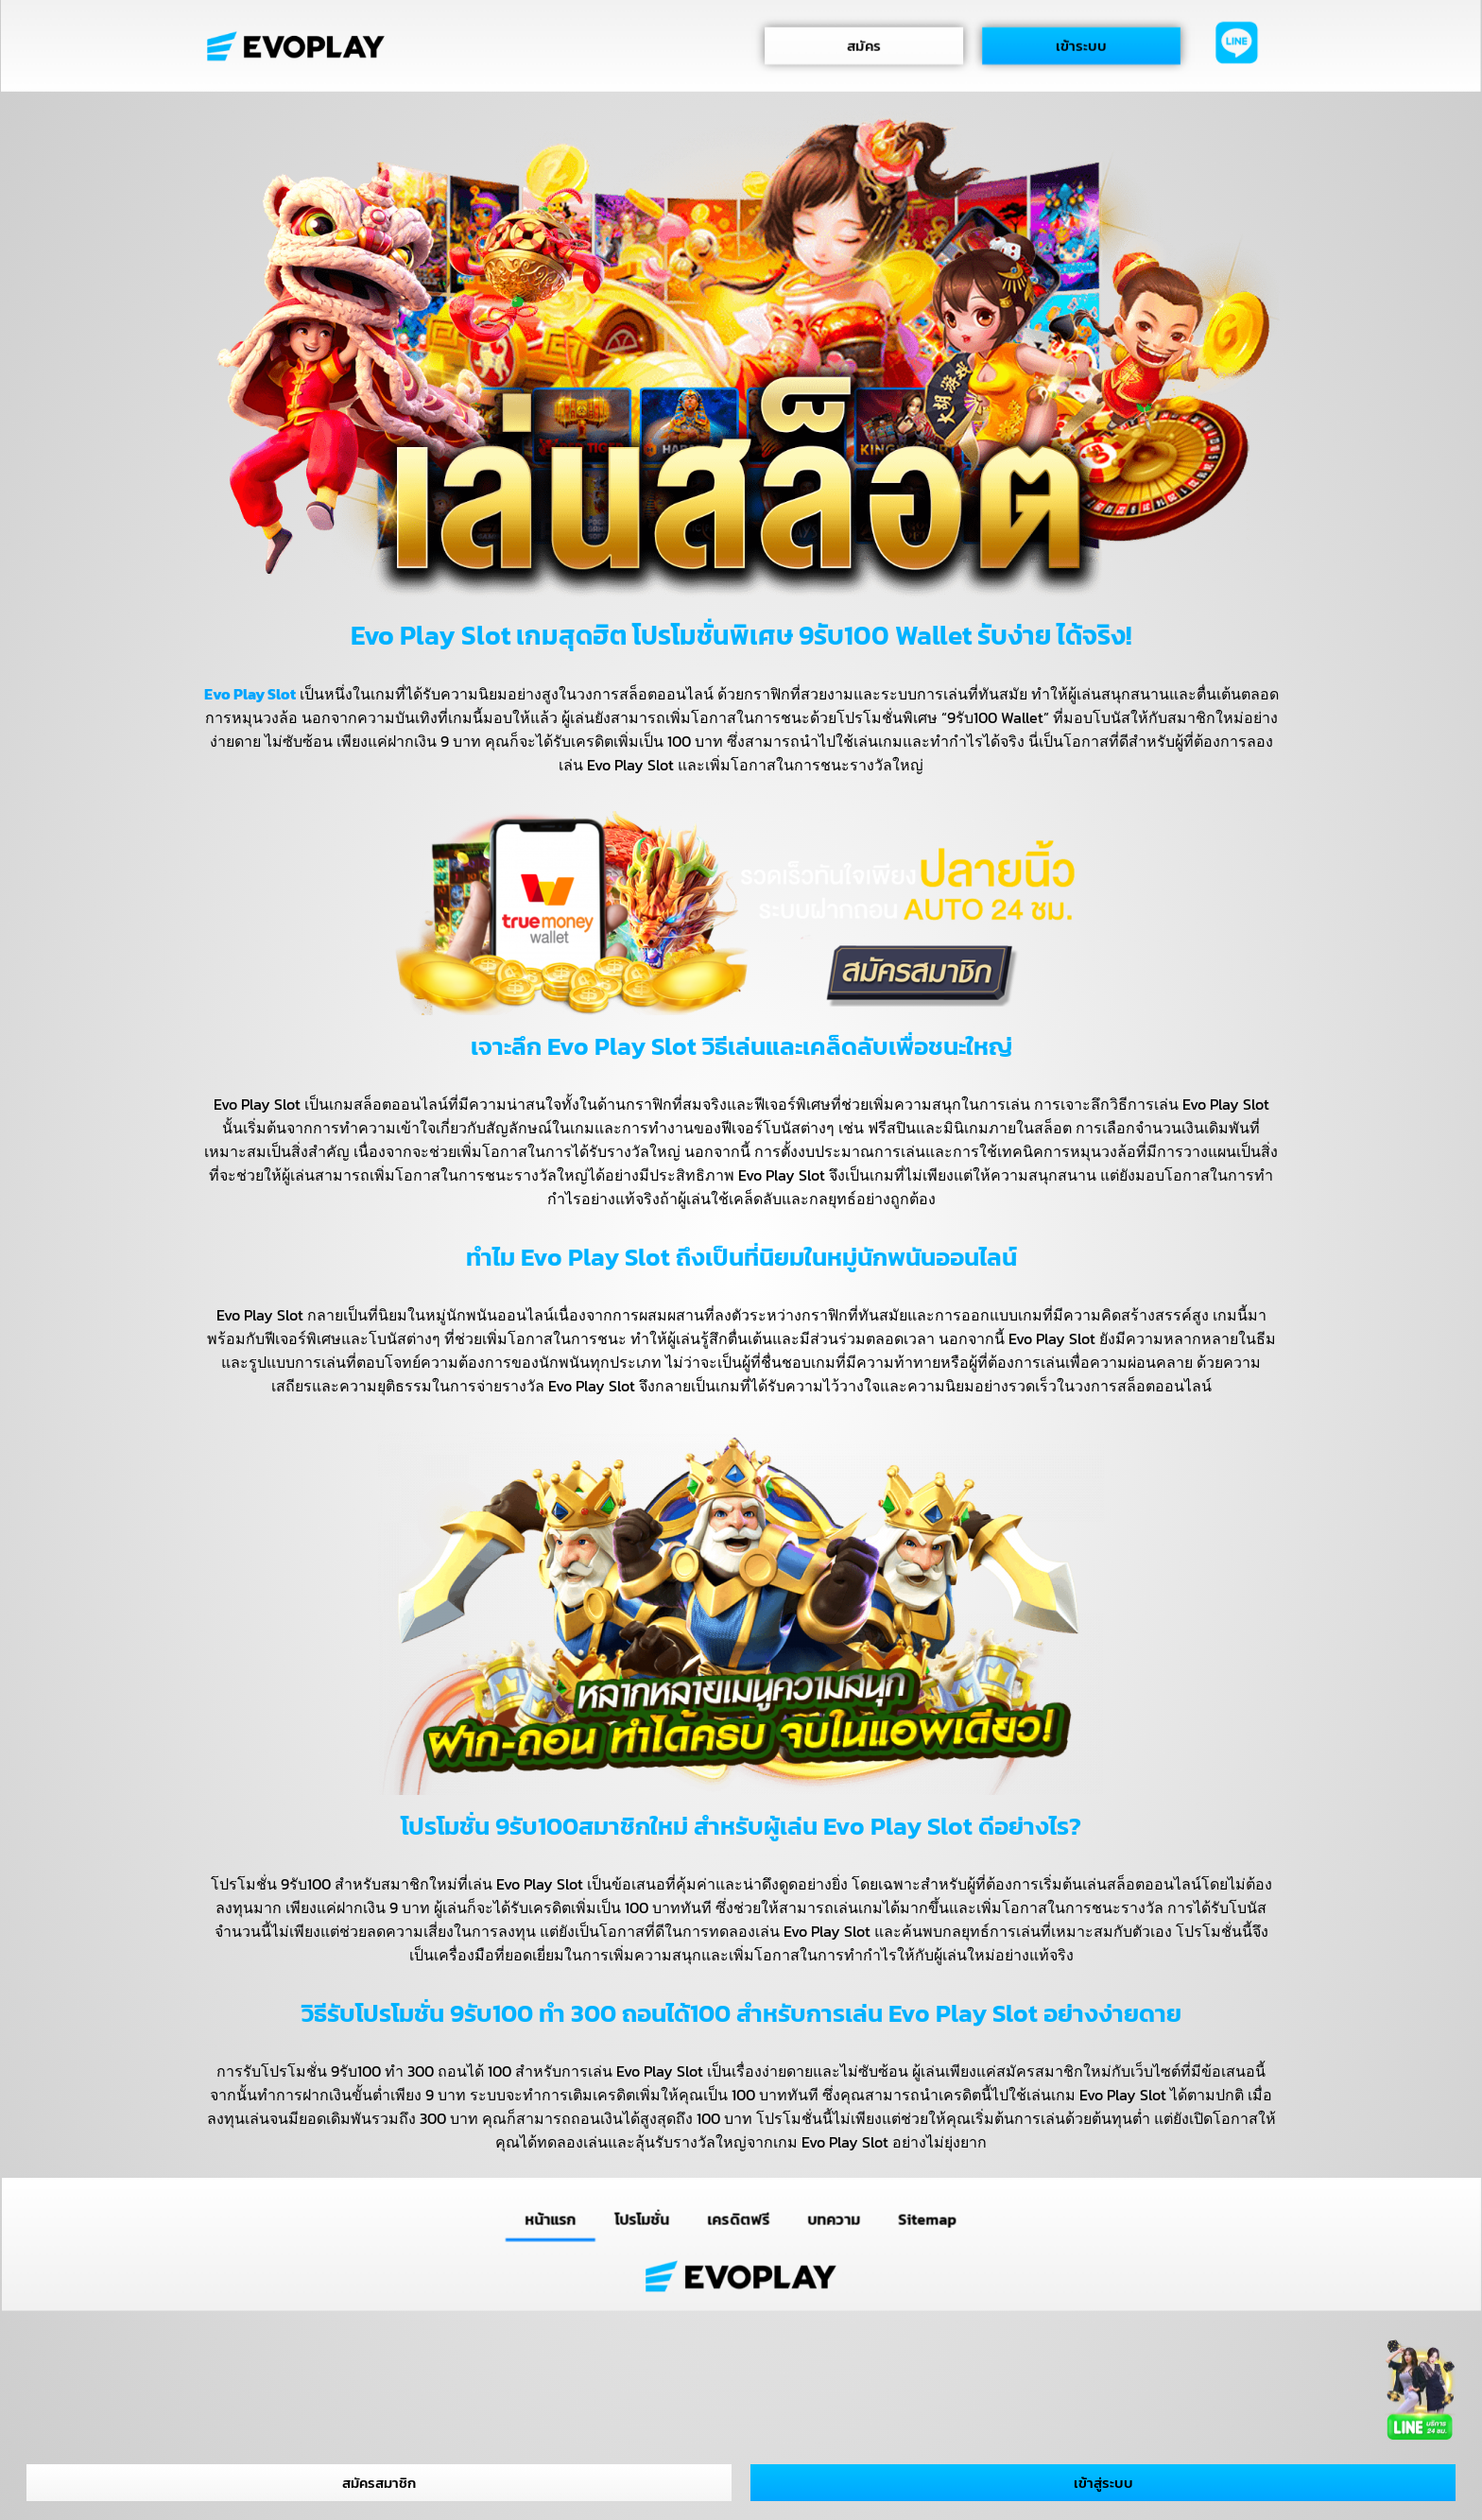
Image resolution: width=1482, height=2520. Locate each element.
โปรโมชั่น (641, 2219)
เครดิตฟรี (739, 2219)
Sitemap (927, 2219)
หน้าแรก (550, 2219)
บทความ (834, 2219)
